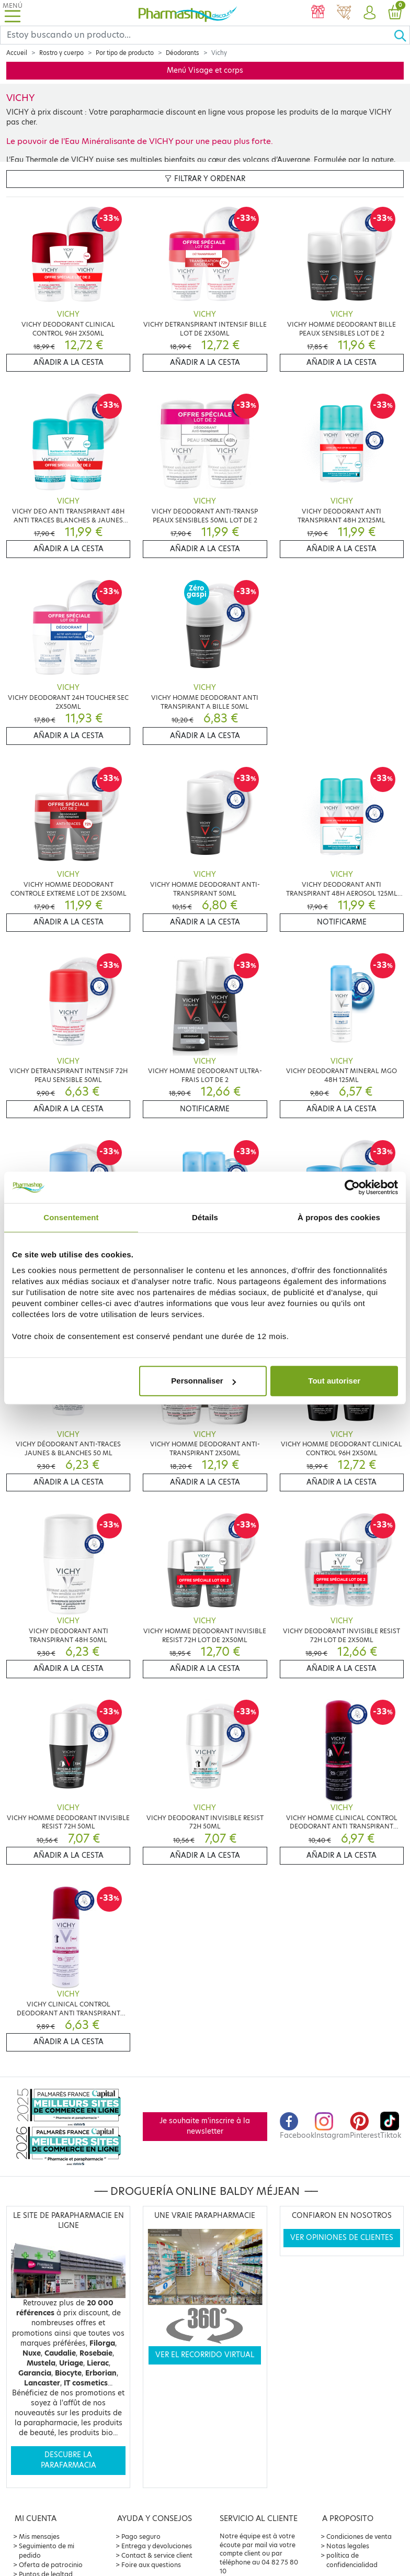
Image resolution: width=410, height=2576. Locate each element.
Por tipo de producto (125, 53)
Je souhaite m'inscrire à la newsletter (205, 2126)
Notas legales (347, 2545)
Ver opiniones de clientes (341, 2238)
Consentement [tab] (70, 1217)
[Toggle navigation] (12, 13)
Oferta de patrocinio (51, 2564)
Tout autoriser (334, 1380)
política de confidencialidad (352, 2560)
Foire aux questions (151, 2564)
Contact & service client (156, 2555)
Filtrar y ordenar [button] (205, 179)
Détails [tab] (205, 1217)
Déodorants (182, 53)
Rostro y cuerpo (61, 53)
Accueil (16, 53)
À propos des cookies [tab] (339, 1217)
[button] (369, 13)
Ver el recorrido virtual (204, 2355)
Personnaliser (203, 1380)
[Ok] (401, 35)
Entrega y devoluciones (156, 2545)
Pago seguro (141, 2536)
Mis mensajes (39, 2536)
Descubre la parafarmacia (68, 2460)
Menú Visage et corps (205, 70)
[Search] (197, 35)
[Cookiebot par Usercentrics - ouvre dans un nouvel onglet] (352, 1187)
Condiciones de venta (359, 2536)
